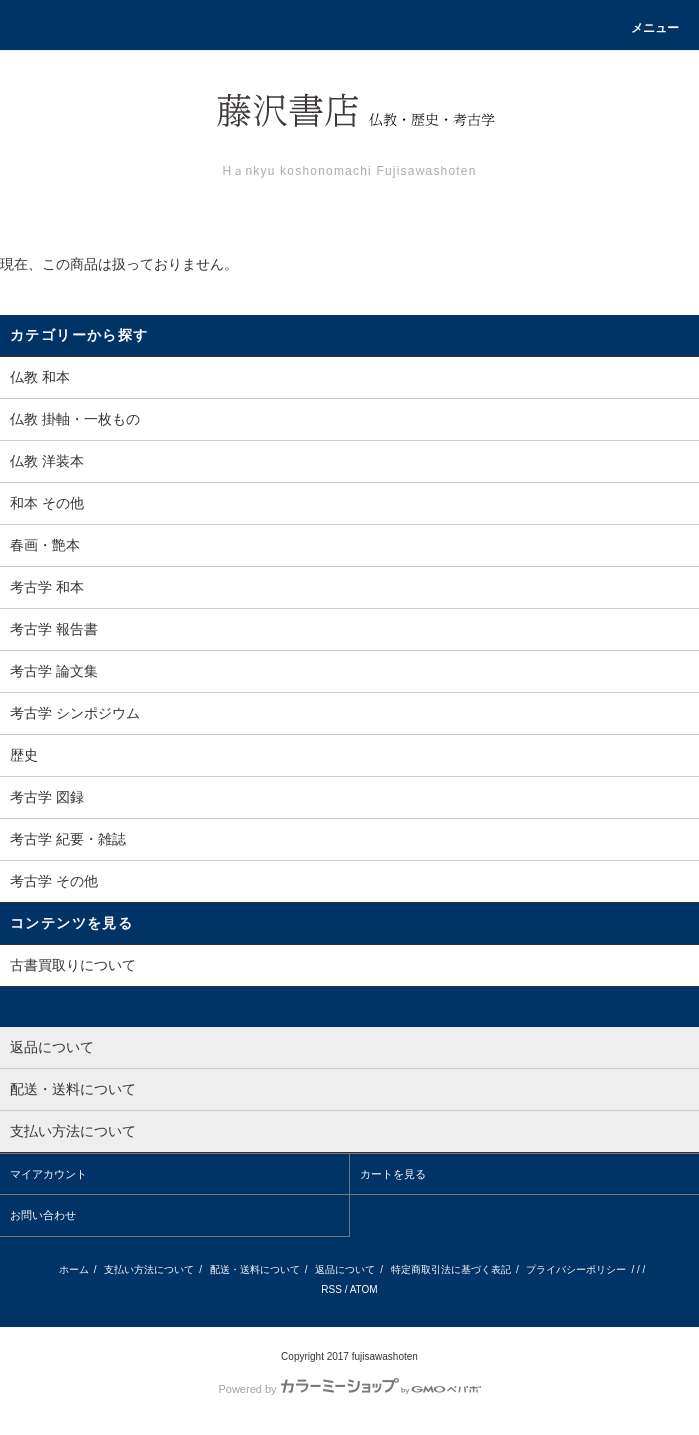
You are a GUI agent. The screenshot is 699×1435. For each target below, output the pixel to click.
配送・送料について (255, 1269)
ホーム (74, 1269)
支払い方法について (149, 1269)
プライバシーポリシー (576, 1269)
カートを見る (393, 1174)
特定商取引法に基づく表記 (451, 1269)
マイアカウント (48, 1174)
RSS (331, 1289)
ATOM (364, 1289)
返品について (345, 1269)
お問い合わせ (43, 1215)
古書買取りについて (73, 965)
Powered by (349, 1389)
